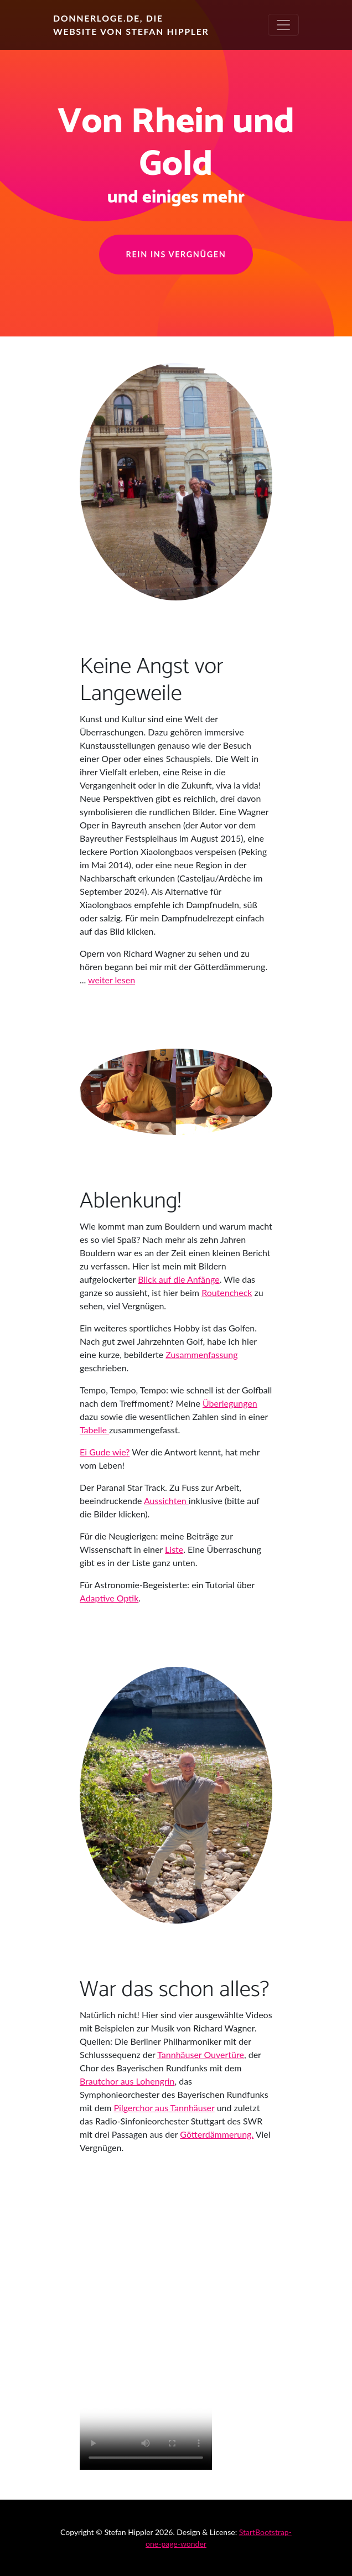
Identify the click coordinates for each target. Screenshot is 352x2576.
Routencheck (226, 1292)
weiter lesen (111, 980)
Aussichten (166, 1500)
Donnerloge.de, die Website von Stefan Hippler (131, 25)
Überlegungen (230, 1403)
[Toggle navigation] (283, 25)
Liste (174, 1549)
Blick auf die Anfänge (178, 1279)
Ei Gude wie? (105, 1452)
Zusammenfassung (201, 1354)
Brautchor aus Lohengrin (127, 2081)
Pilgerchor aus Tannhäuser (164, 2107)
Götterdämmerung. (216, 2134)
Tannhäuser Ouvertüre (200, 2054)
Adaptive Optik (109, 1598)
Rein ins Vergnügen (176, 254)
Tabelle (94, 1429)
